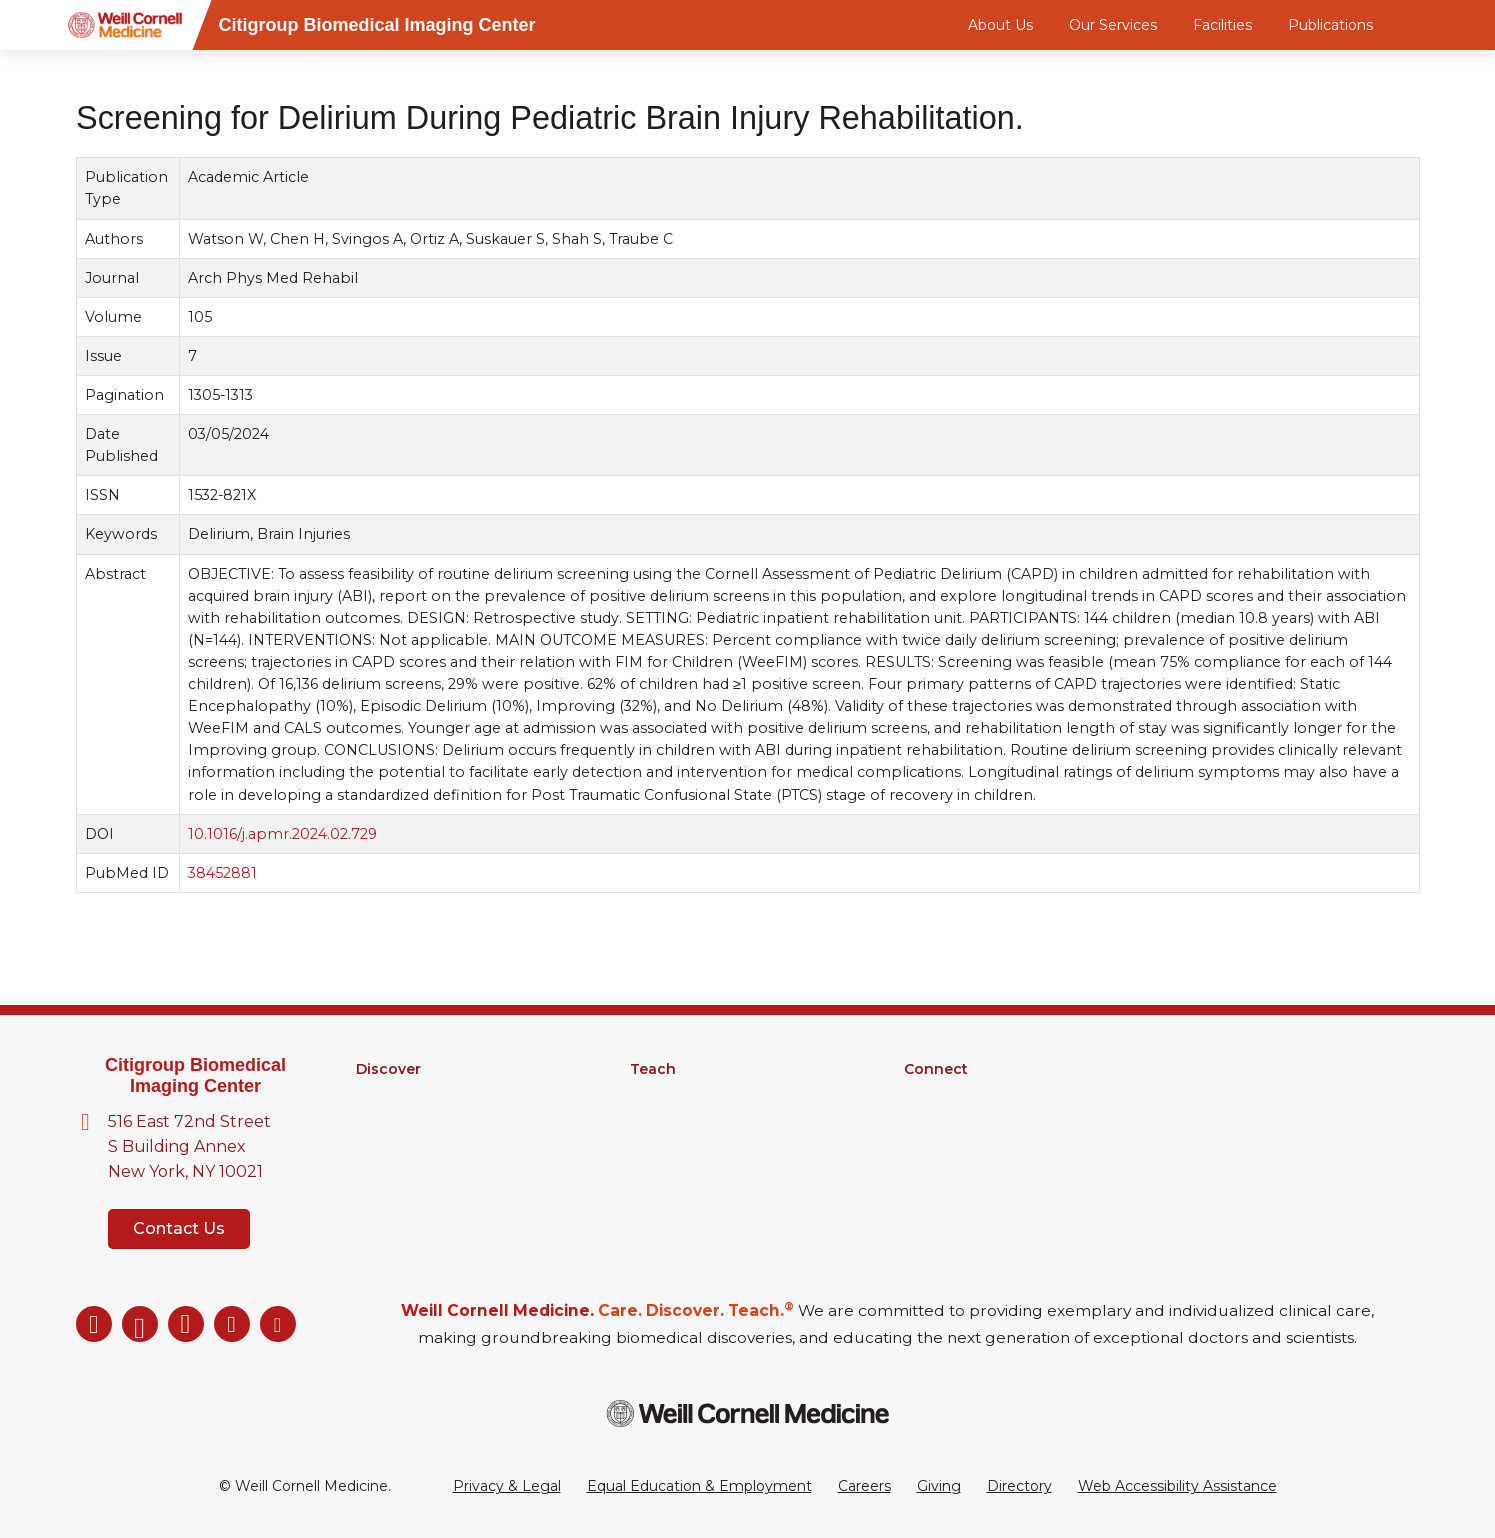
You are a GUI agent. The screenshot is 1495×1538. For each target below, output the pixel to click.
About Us (1000, 25)
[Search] (1423, 25)
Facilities (1222, 25)
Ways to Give (950, 1173)
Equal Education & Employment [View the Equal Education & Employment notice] (699, 1486)
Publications (1330, 25)
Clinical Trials (398, 1147)
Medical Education (694, 1147)
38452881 (222, 873)
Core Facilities (404, 1121)
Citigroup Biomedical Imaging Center (195, 1075)
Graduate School (687, 1095)
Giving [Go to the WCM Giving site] (939, 1486)
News (924, 1121)
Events (928, 1147)
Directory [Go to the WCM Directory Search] (1019, 1486)
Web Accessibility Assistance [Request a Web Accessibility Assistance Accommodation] (1177, 1486)
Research (389, 1095)
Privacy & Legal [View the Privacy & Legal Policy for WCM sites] (507, 1486)
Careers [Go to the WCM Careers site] (864, 1486)
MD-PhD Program (694, 1121)
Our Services (1113, 25)
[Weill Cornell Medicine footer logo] (748, 1413)
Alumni (928, 1095)
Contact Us (179, 1228)
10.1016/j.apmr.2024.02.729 (282, 834)
